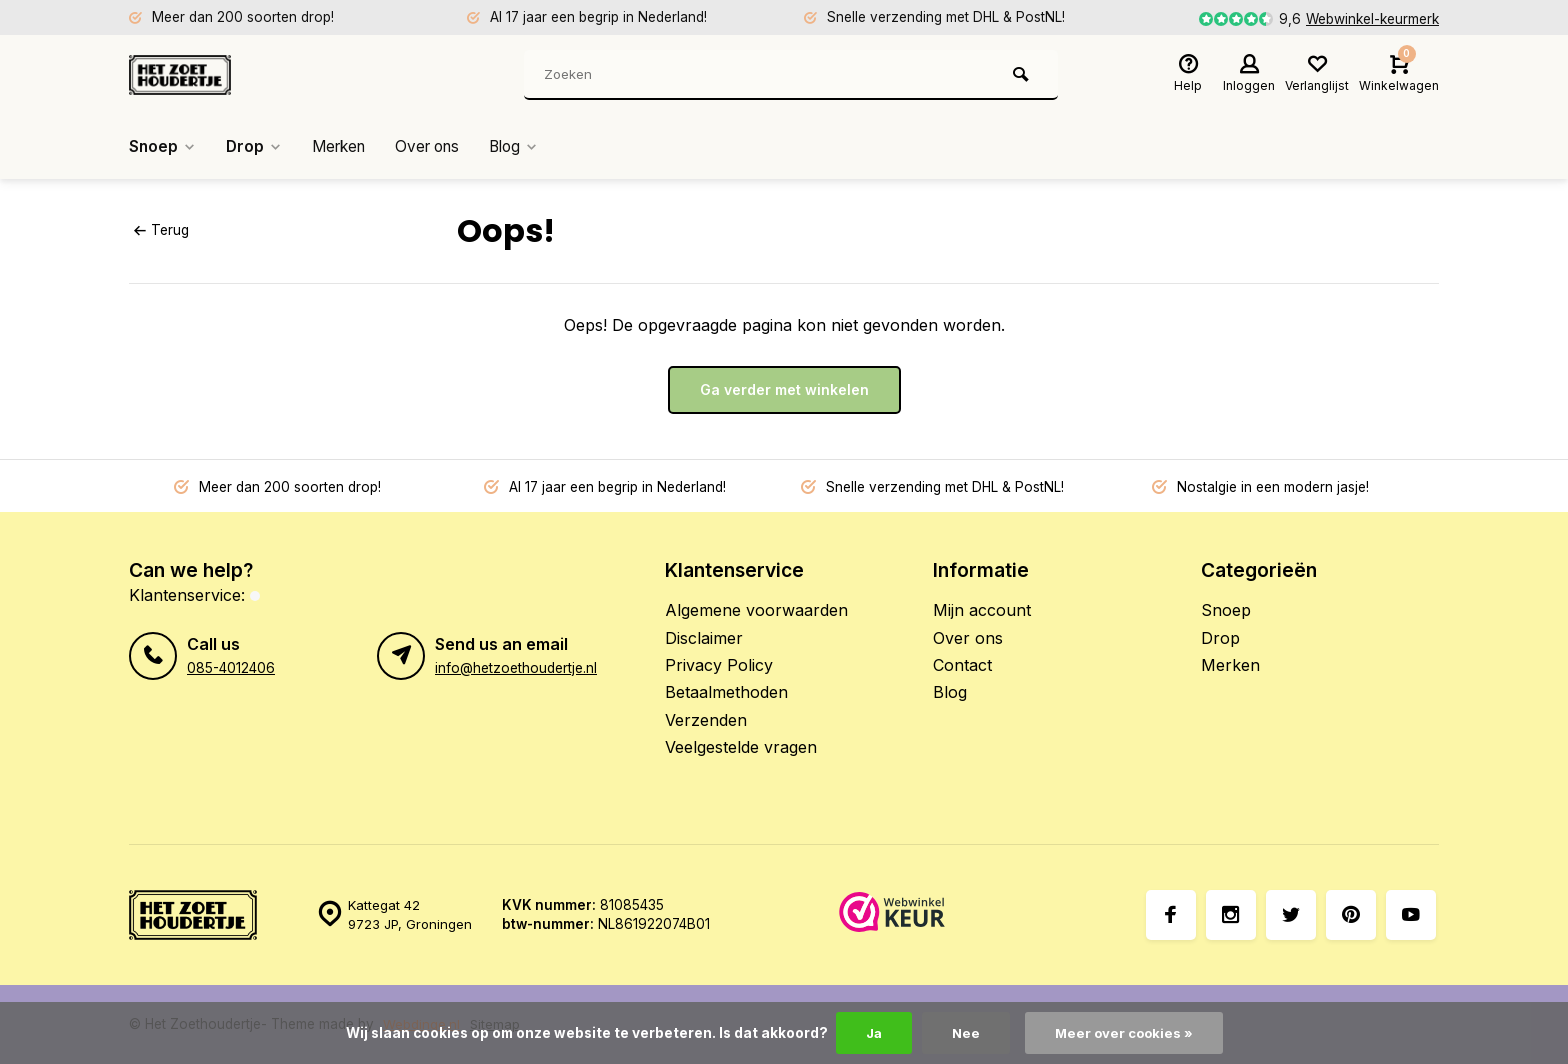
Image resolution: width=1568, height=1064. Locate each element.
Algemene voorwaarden (756, 610)
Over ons (440, 147)
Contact (962, 665)
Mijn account (982, 610)
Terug (161, 230)
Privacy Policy (719, 665)
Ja (871, 1033)
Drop (257, 147)
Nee (964, 1033)
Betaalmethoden (726, 692)
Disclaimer (704, 638)
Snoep (163, 147)
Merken (345, 147)
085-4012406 (231, 668)
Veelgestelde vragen (741, 747)
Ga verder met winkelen (784, 389)
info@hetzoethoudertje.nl (516, 668)
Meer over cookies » (1125, 1033)
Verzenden (706, 720)
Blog (531, 147)
